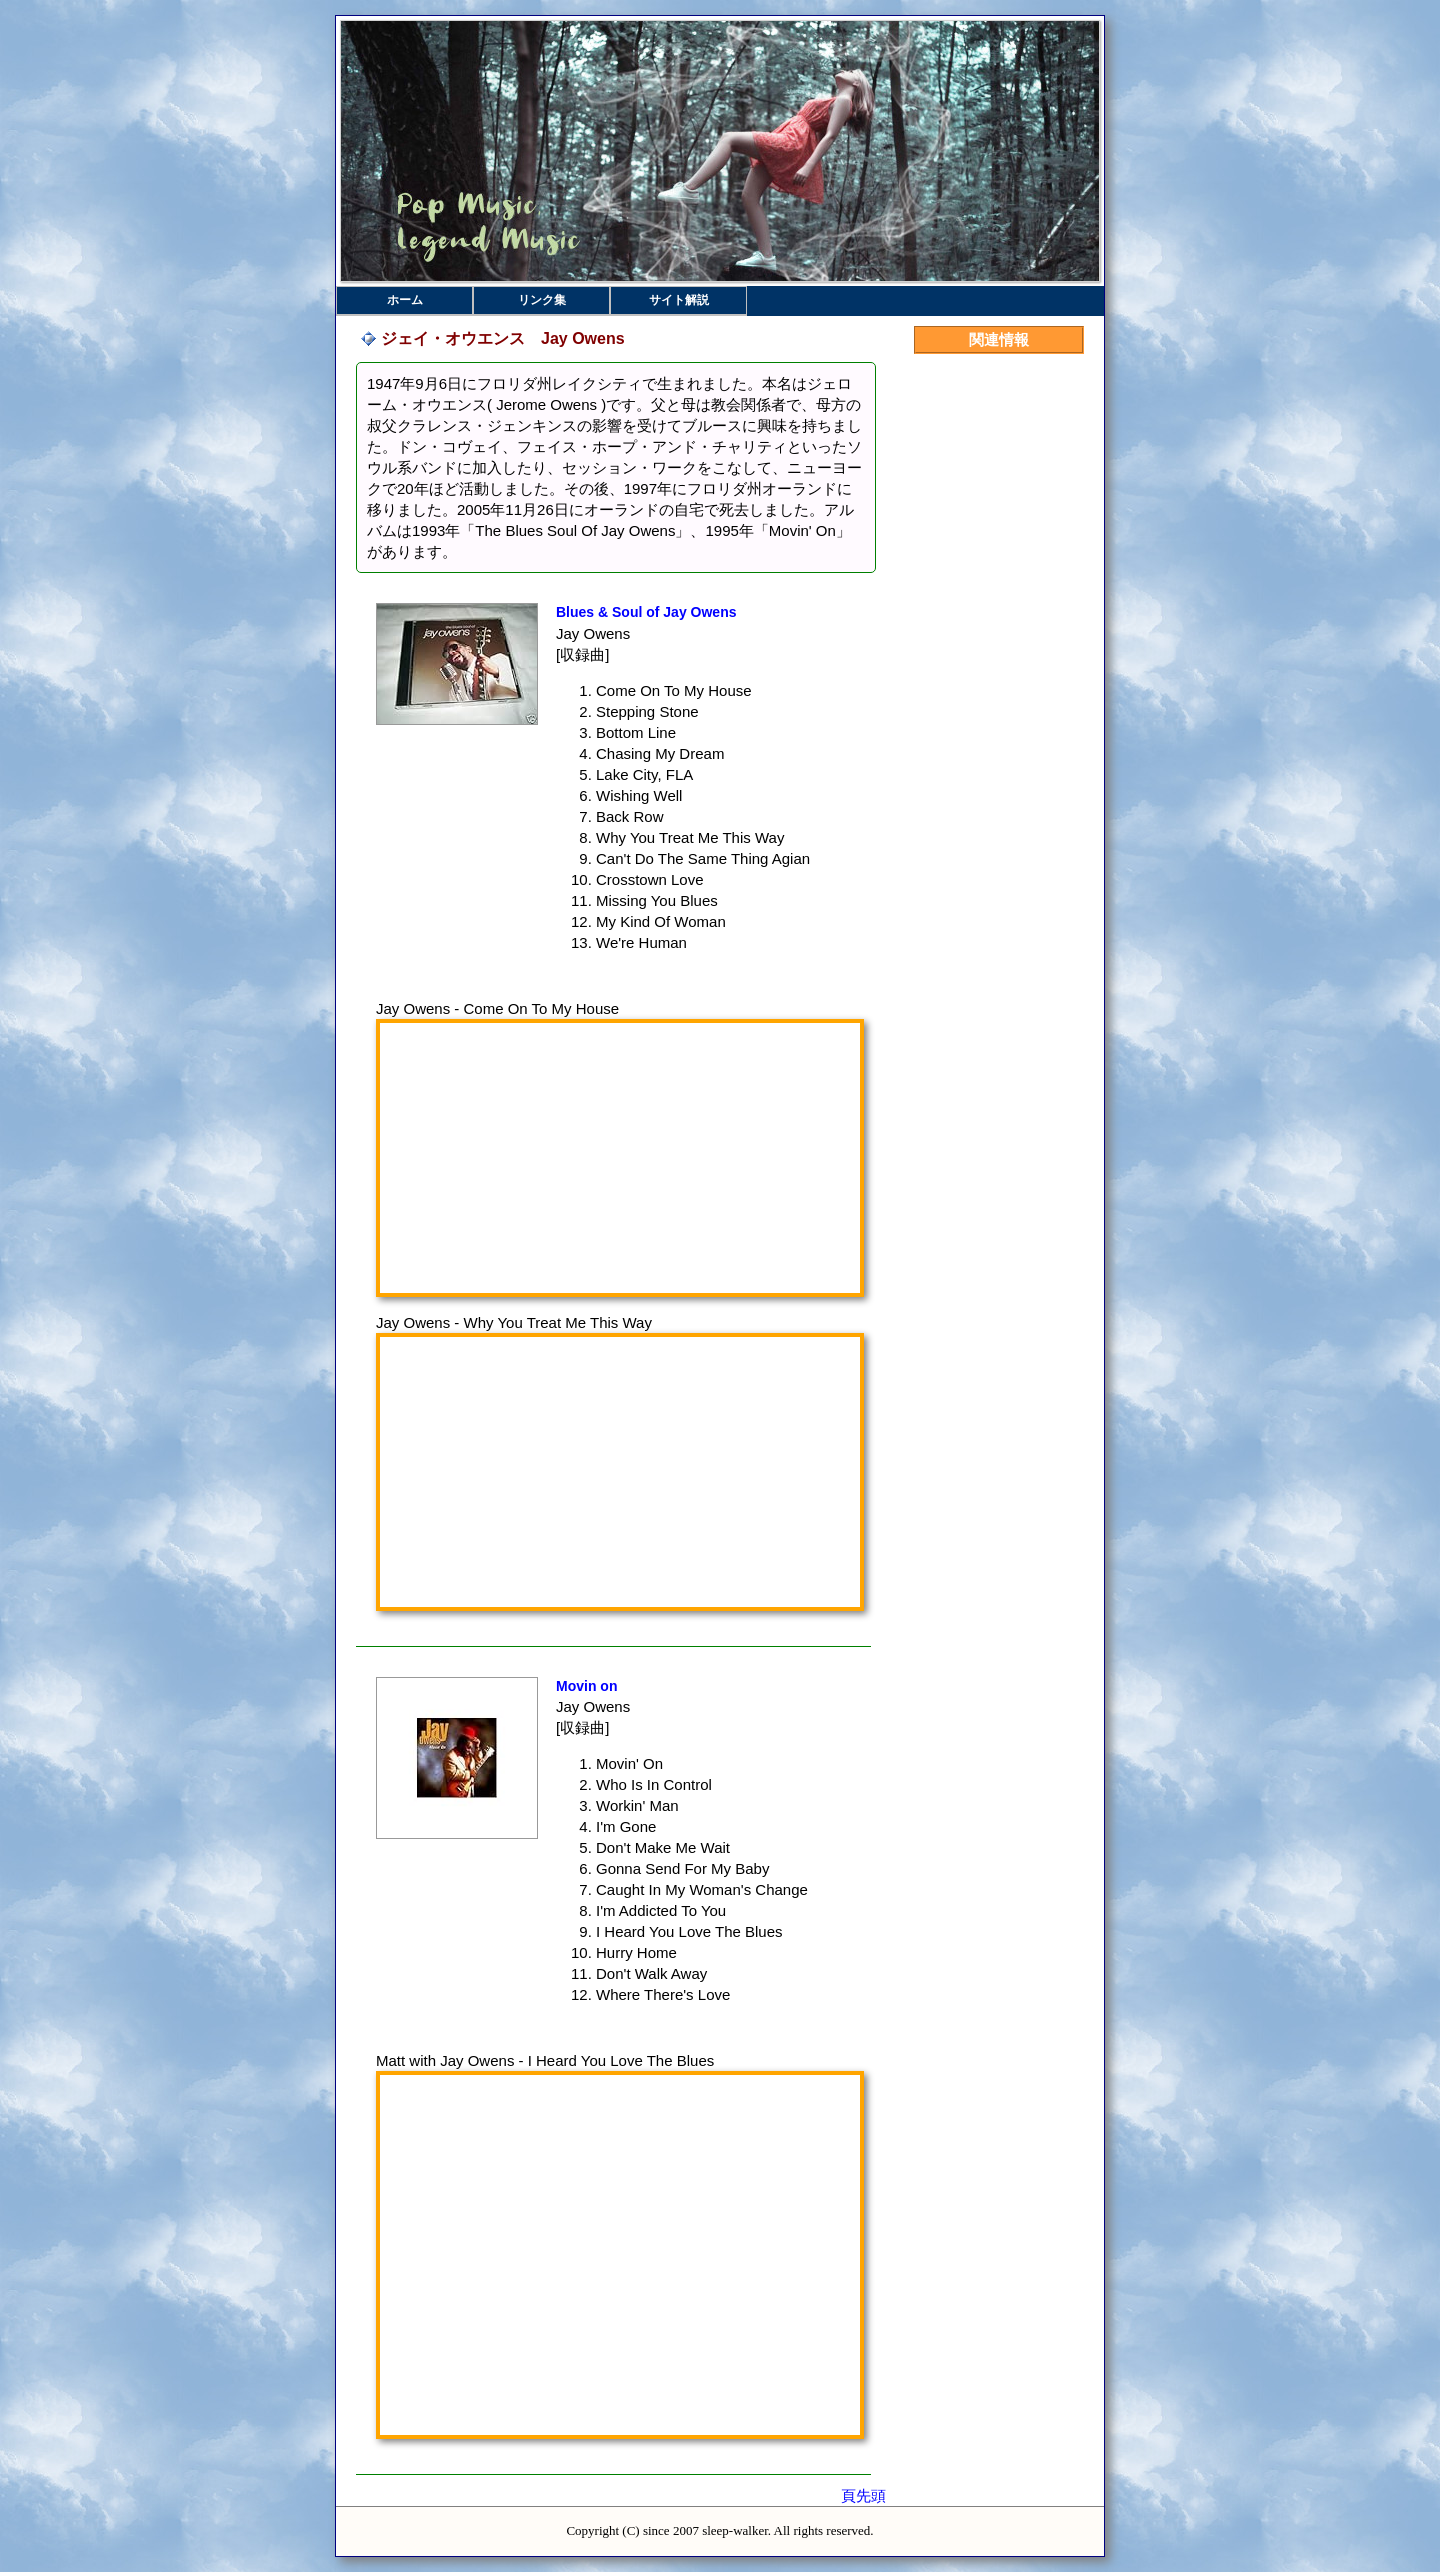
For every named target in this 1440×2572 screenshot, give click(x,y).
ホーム (405, 300)
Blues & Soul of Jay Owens (646, 612)
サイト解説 (679, 300)
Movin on (586, 1686)
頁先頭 (863, 2495)
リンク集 (542, 300)
